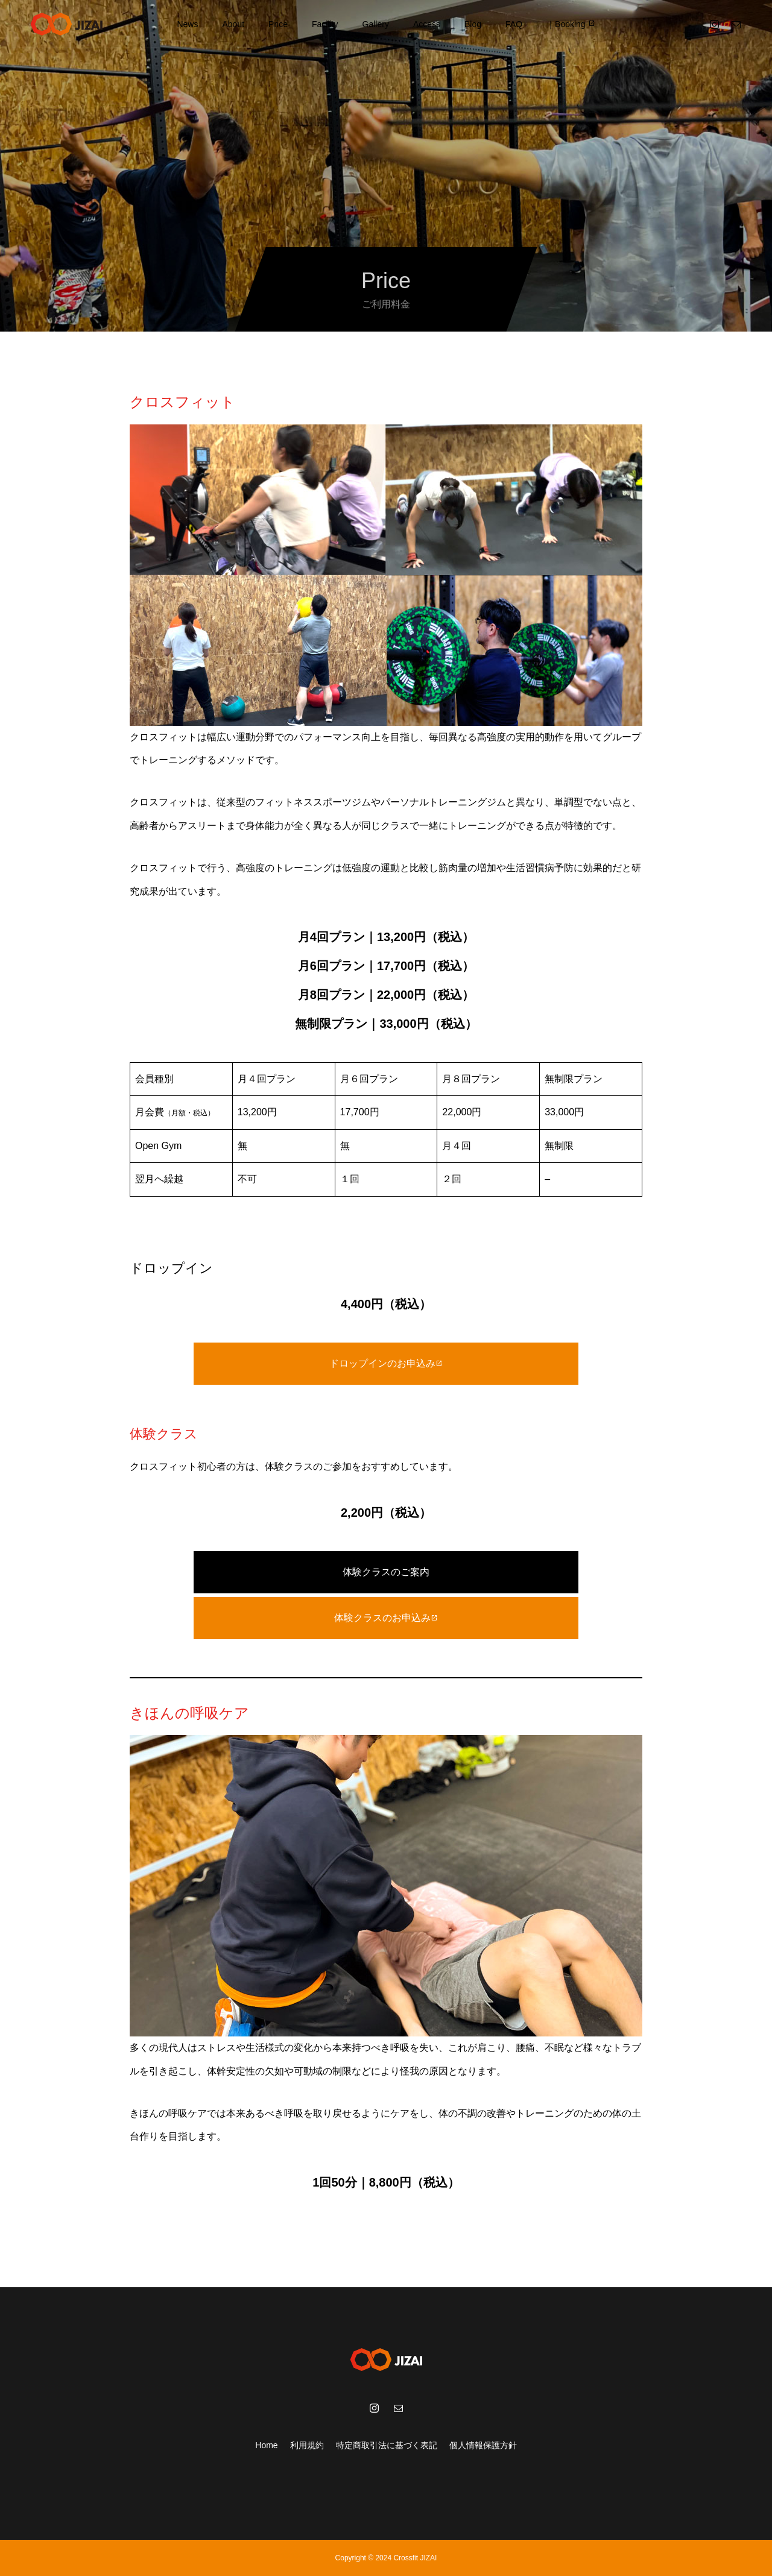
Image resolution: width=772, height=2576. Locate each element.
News (187, 24)
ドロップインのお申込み (386, 1363)
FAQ (513, 24)
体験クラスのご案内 (386, 1572)
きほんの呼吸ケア (189, 1713)
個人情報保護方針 (483, 2445)
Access (426, 24)
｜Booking (570, 24)
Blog (472, 24)
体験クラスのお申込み (386, 1618)
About (233, 24)
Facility (325, 24)
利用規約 (307, 2445)
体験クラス (164, 1433)
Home (266, 2445)
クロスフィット (182, 402)
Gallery (375, 24)
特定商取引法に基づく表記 (386, 2445)
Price (278, 24)
